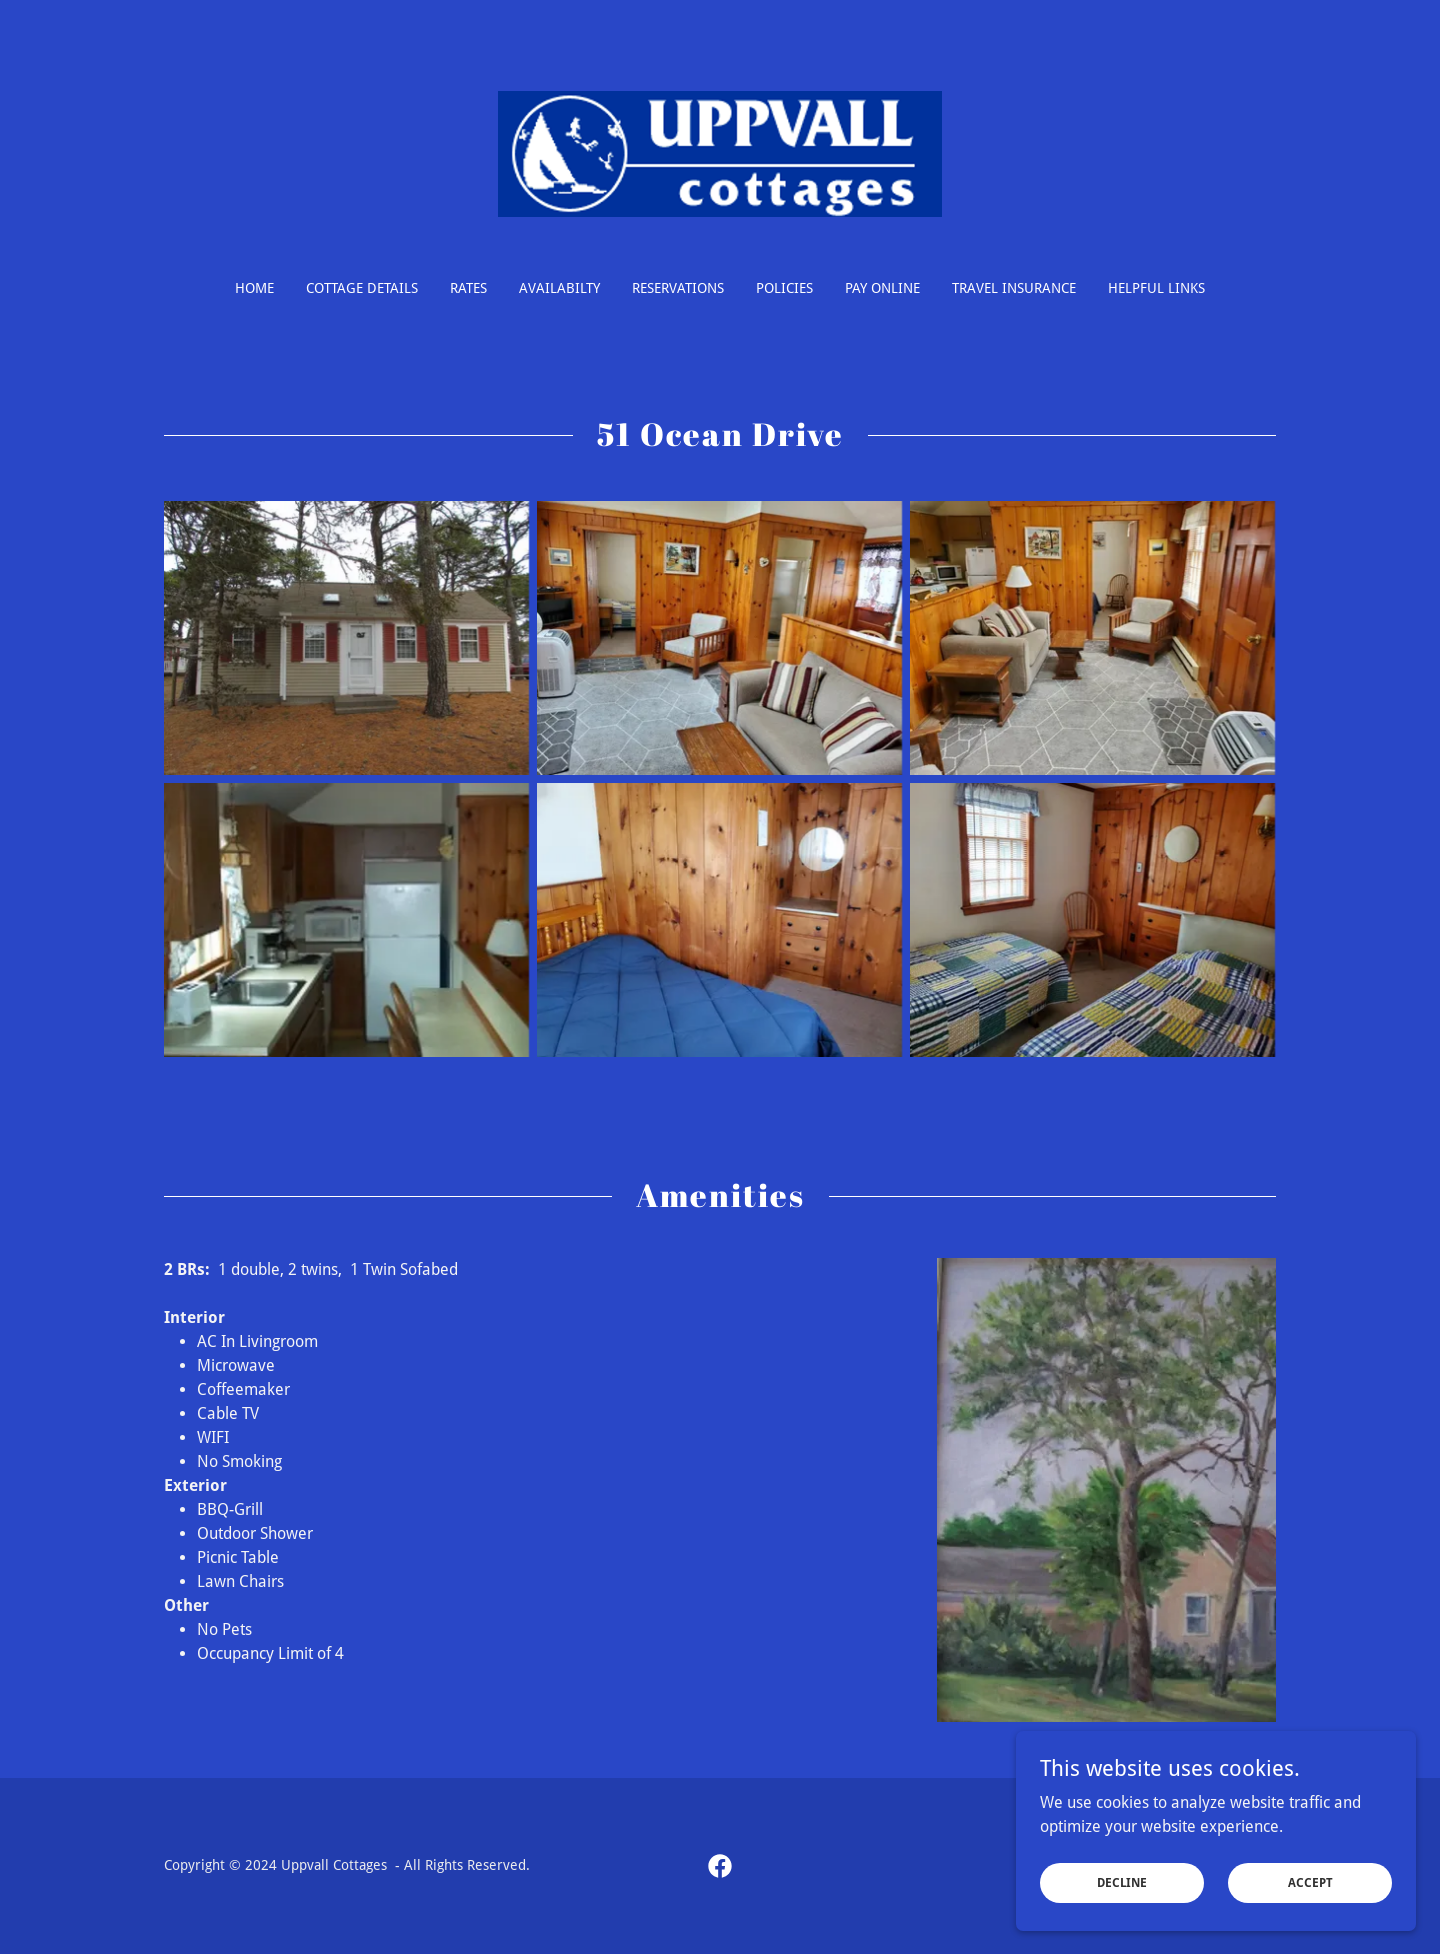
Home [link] (254, 288)
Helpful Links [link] (1156, 288)
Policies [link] (784, 288)
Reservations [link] (678, 288)
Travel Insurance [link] (1014, 288)
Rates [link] (468, 288)
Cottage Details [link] (362, 288)
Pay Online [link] (882, 288)
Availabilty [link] (559, 288)
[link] (720, 152)
